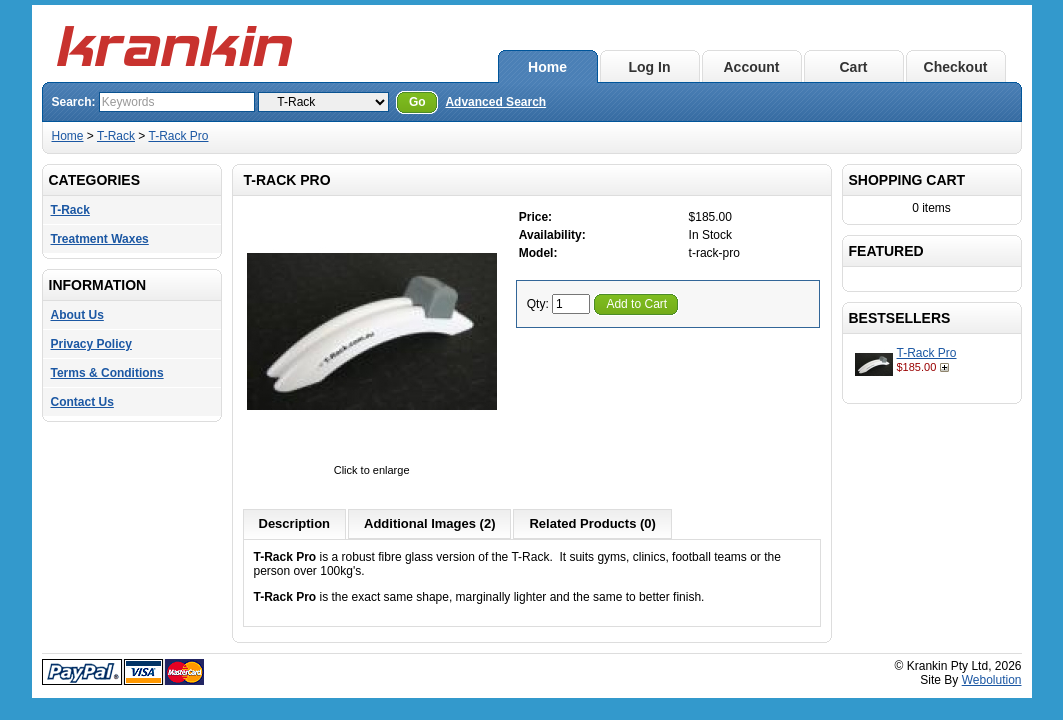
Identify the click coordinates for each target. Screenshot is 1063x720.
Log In (650, 67)
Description (295, 523)
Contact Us (82, 402)
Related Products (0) (592, 523)
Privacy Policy (91, 344)
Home (547, 67)
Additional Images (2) (429, 523)
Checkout (956, 67)
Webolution (992, 680)
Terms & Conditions (107, 373)
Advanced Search (495, 102)
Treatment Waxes (100, 239)
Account (752, 67)
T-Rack (116, 136)
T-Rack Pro (178, 136)
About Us (77, 315)
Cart (853, 67)
